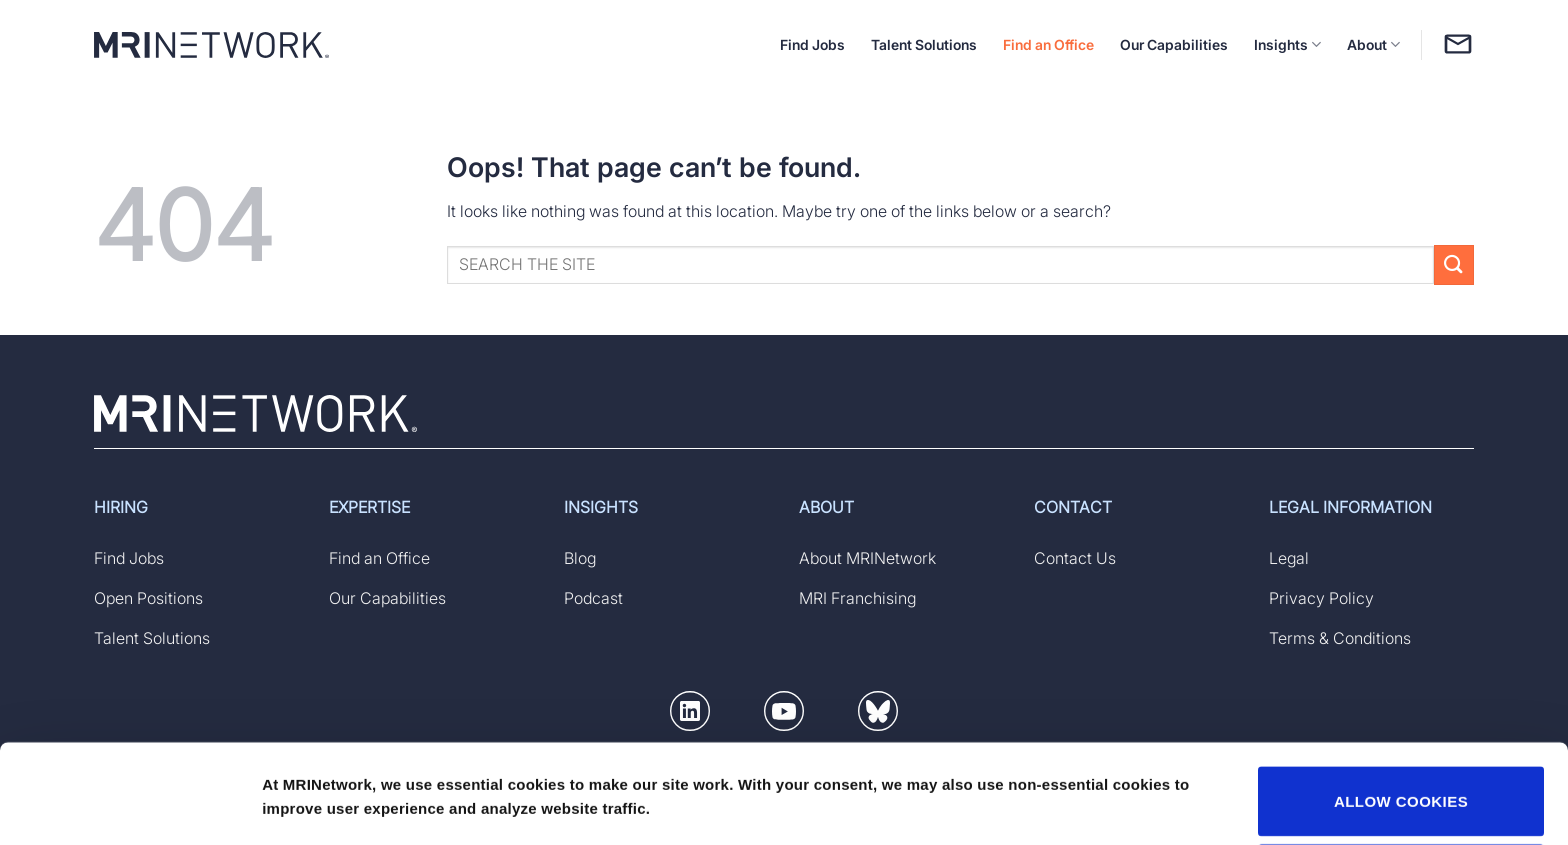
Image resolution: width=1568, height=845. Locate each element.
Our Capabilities (1174, 44)
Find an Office (1048, 44)
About (1373, 44)
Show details (308, 777)
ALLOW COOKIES (1401, 708)
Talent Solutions (924, 44)
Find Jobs (812, 44)
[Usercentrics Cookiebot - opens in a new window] (129, 806)
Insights (1287, 44)
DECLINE (1401, 785)
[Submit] (1454, 264)
